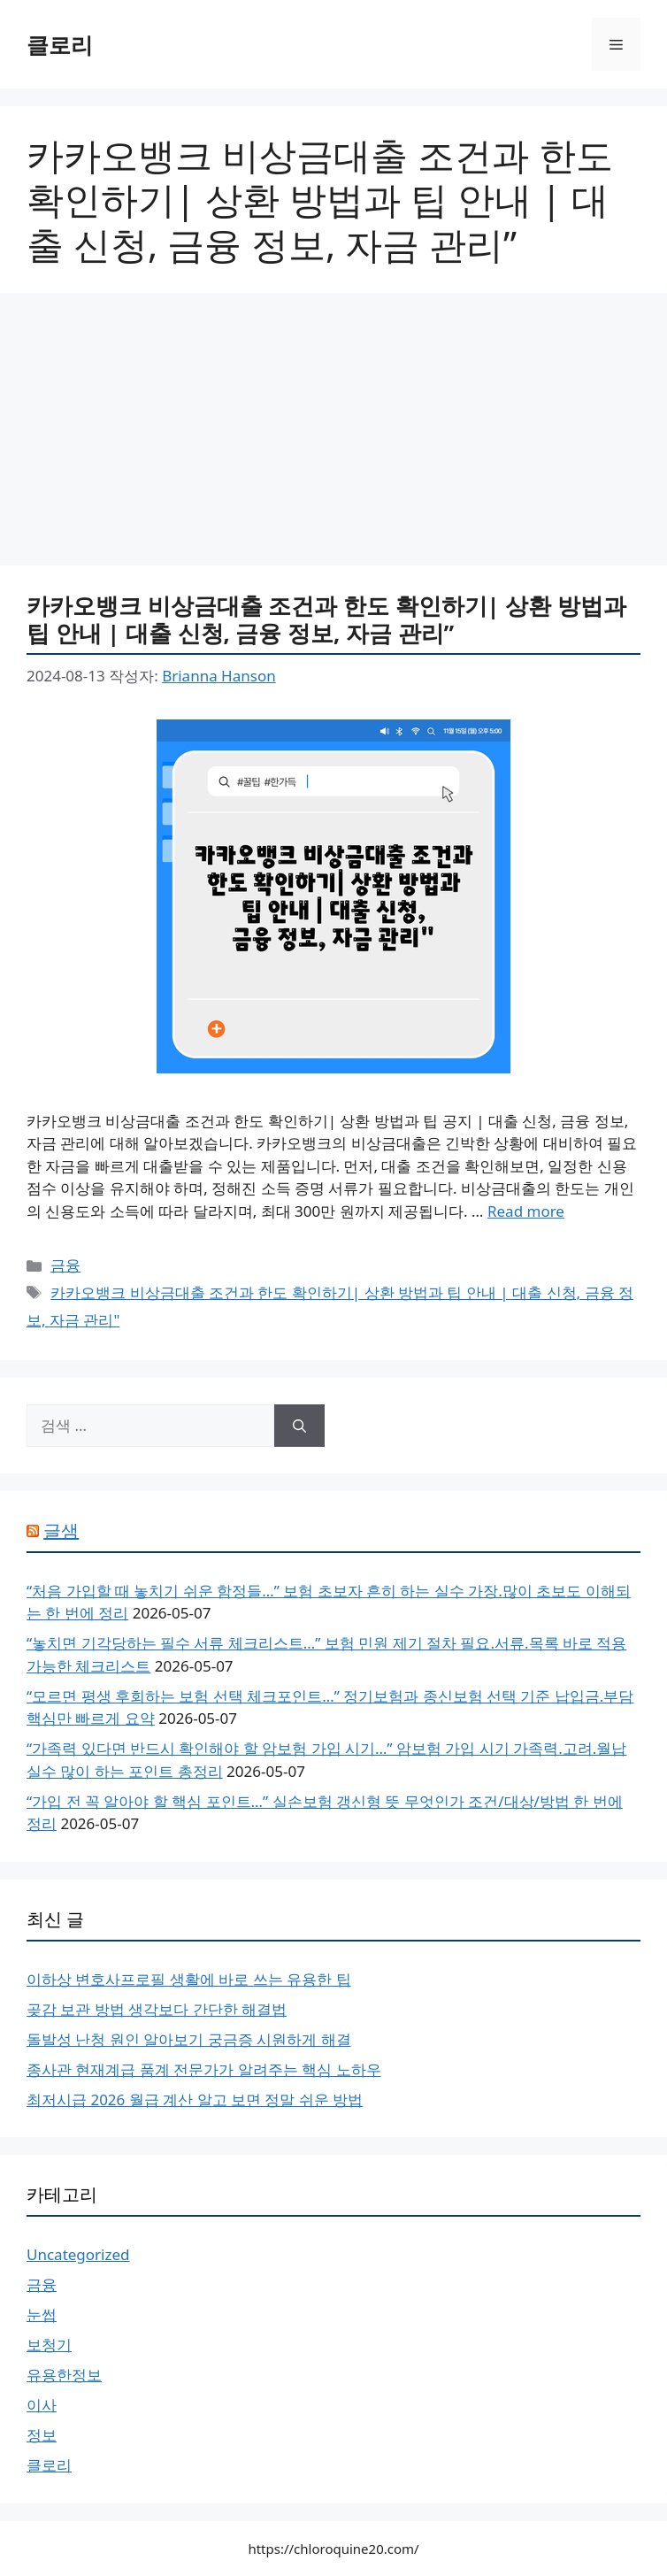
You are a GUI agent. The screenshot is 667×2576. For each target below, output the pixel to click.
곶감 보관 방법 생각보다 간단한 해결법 (157, 2009)
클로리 (60, 44)
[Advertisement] (333, 434)
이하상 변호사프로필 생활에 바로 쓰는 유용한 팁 (189, 1979)
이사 (42, 2405)
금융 (65, 1265)
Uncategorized (78, 2254)
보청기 (49, 2344)
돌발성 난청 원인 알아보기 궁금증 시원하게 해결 (189, 2039)
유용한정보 (64, 2375)
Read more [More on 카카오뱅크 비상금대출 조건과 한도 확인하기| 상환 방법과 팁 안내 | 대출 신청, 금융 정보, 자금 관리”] (525, 1211)
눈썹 (42, 2314)
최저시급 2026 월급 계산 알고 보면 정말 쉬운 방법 (195, 2099)
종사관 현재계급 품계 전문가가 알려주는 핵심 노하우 (204, 2069)
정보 (42, 2435)
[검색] (299, 1425)
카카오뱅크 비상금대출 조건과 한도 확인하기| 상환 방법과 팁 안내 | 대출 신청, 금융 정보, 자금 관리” (326, 619)
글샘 (61, 1530)
